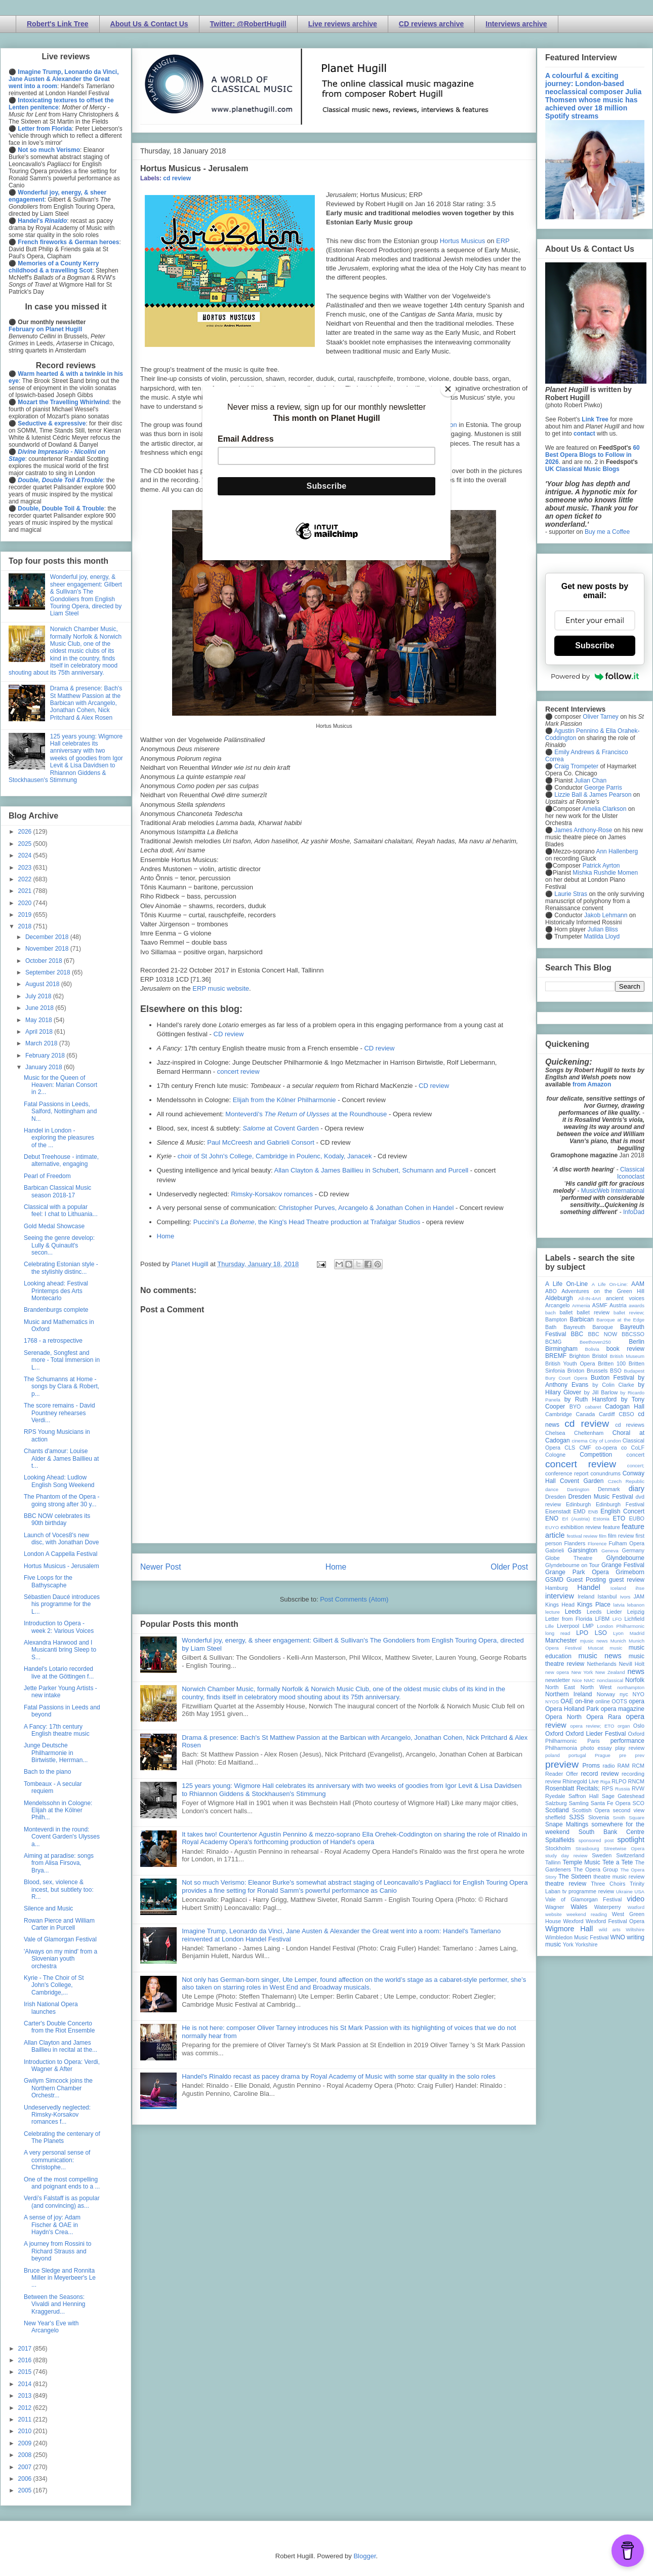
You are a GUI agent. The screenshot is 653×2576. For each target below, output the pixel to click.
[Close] (448, 389)
